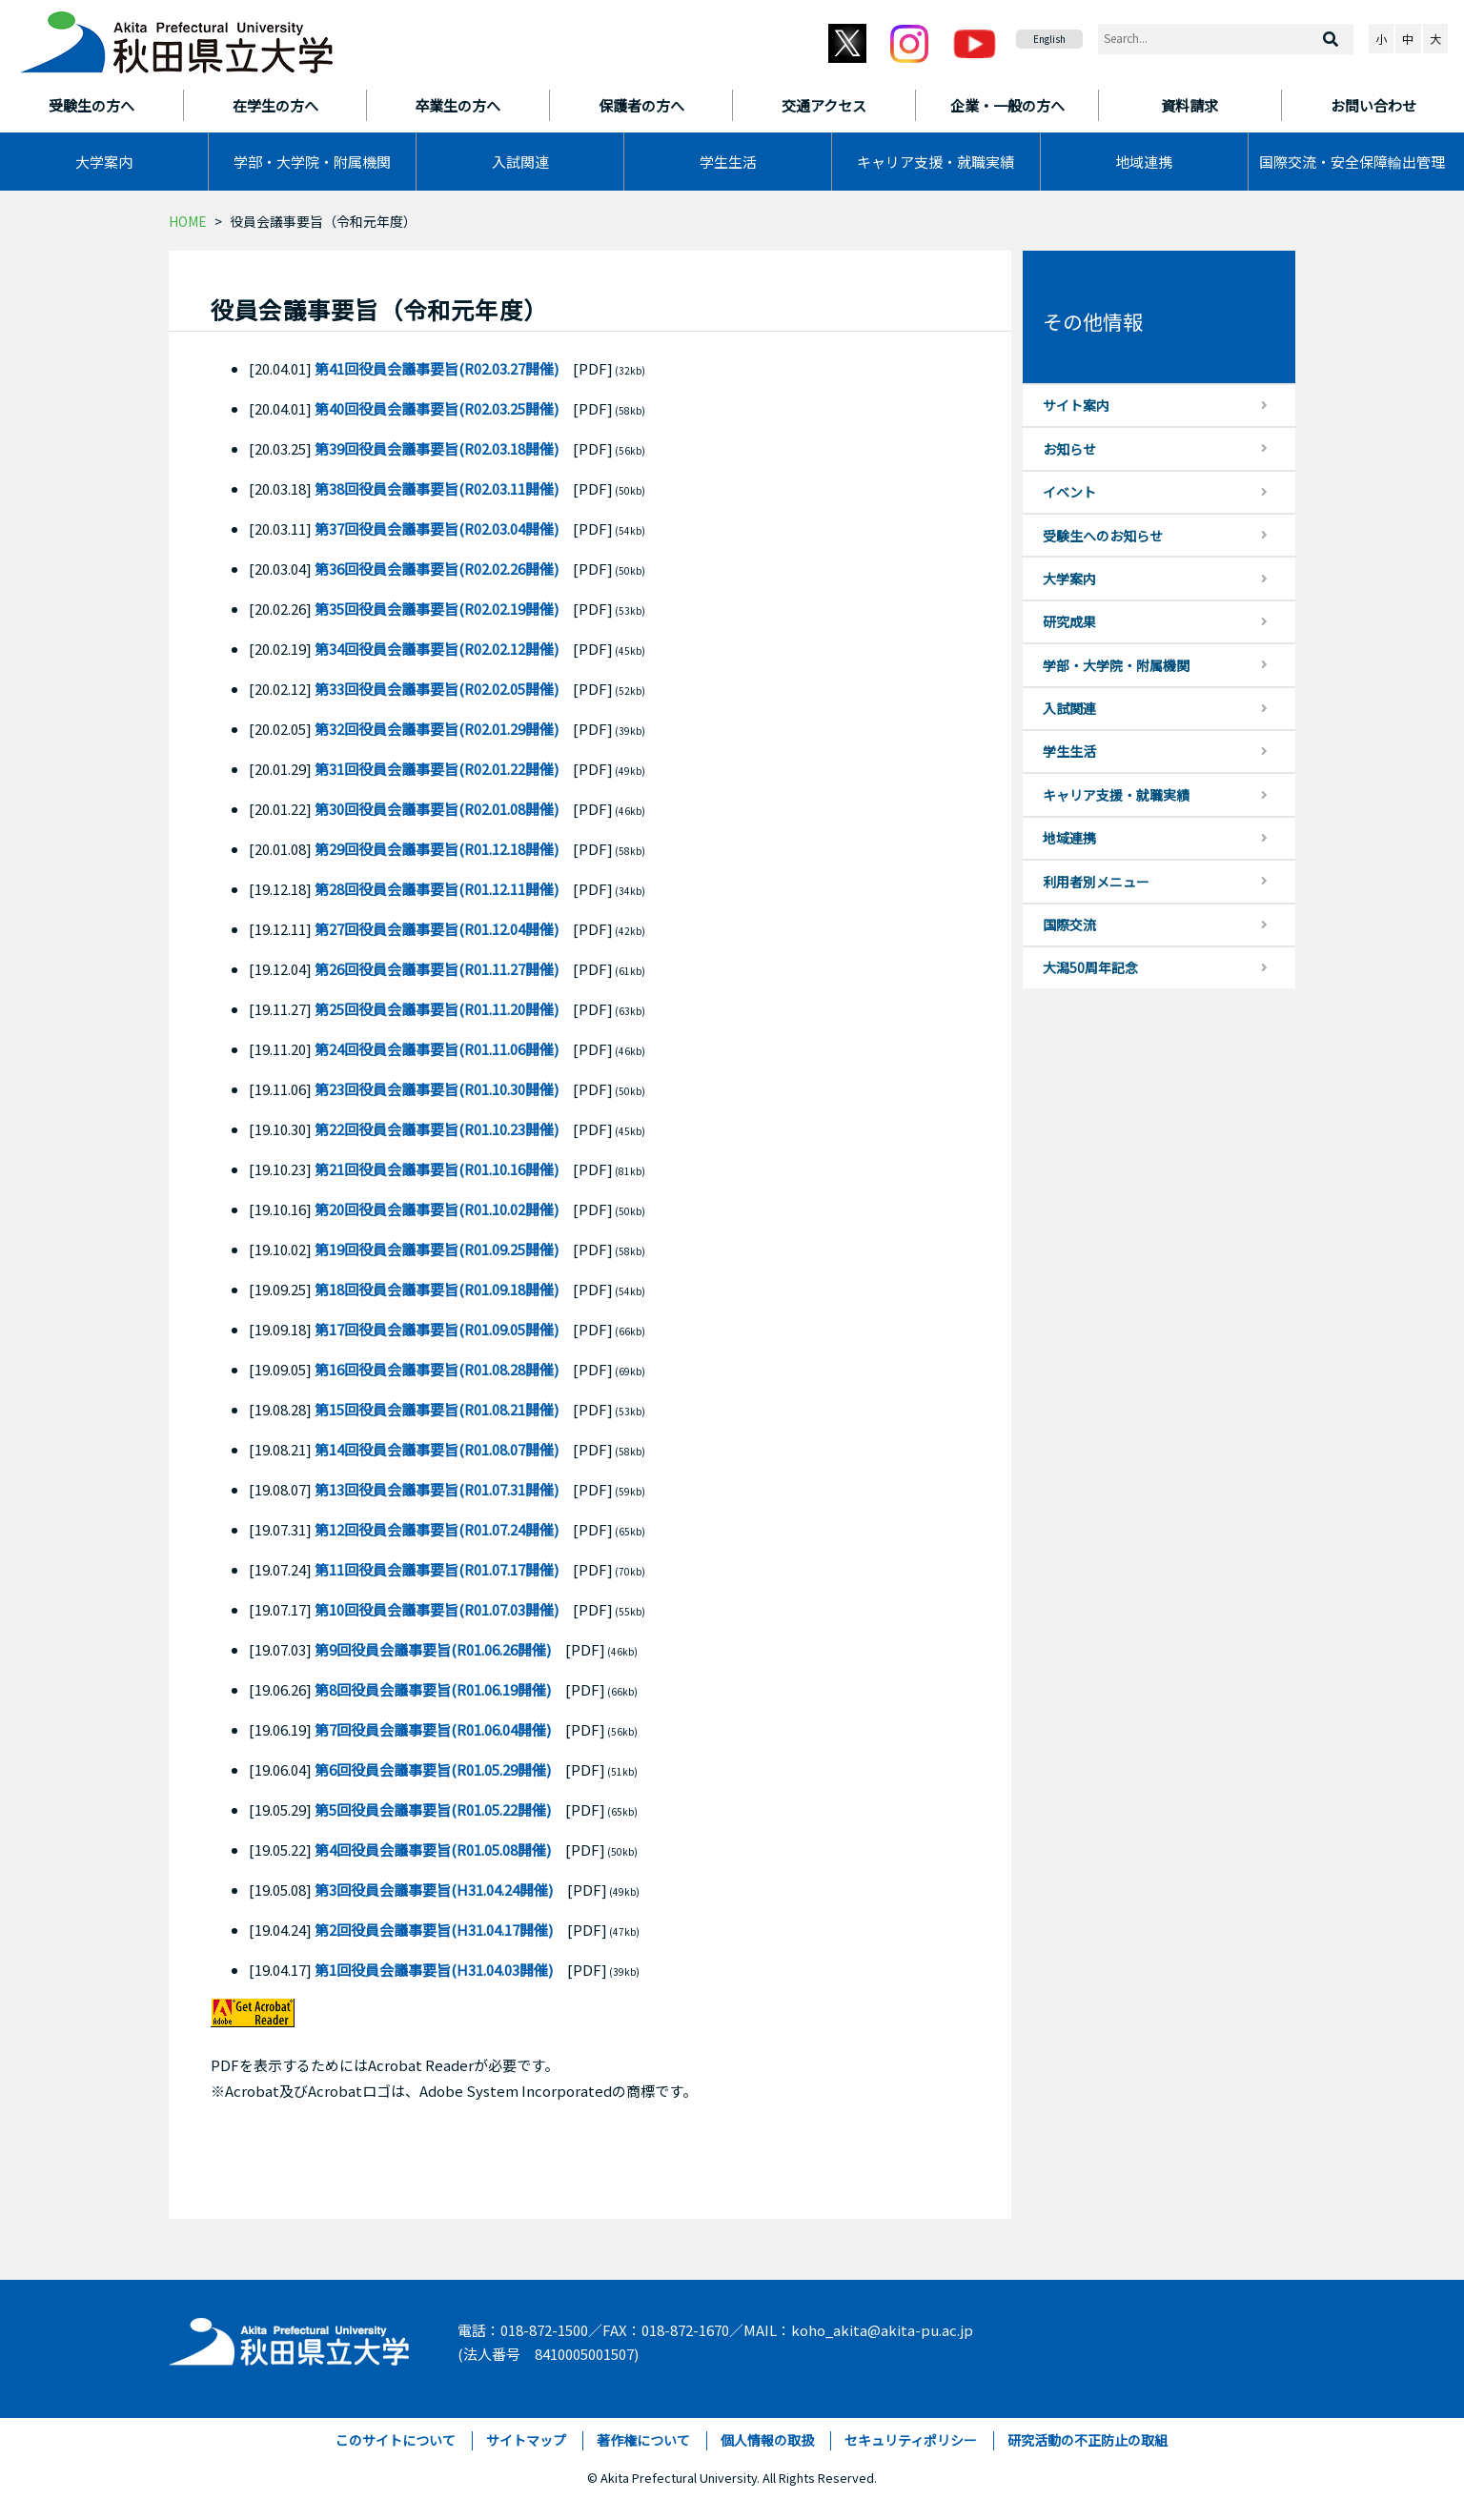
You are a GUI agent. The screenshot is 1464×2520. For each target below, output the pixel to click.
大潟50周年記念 (1090, 967)
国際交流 (1069, 924)
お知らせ (1069, 448)
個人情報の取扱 (767, 2439)
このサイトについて (396, 2439)
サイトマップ (526, 2439)
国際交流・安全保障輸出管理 (1352, 162)
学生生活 (728, 162)
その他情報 (1093, 321)
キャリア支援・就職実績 (935, 162)
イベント (1069, 491)
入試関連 (520, 162)
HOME (188, 221)
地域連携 (1143, 162)
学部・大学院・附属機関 (312, 162)
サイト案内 (1076, 405)
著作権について (643, 2439)
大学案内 (103, 162)
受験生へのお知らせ (1103, 535)
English (1049, 38)
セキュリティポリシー (910, 2439)
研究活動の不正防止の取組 (1087, 2439)
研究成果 (1069, 621)
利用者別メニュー (1096, 881)
